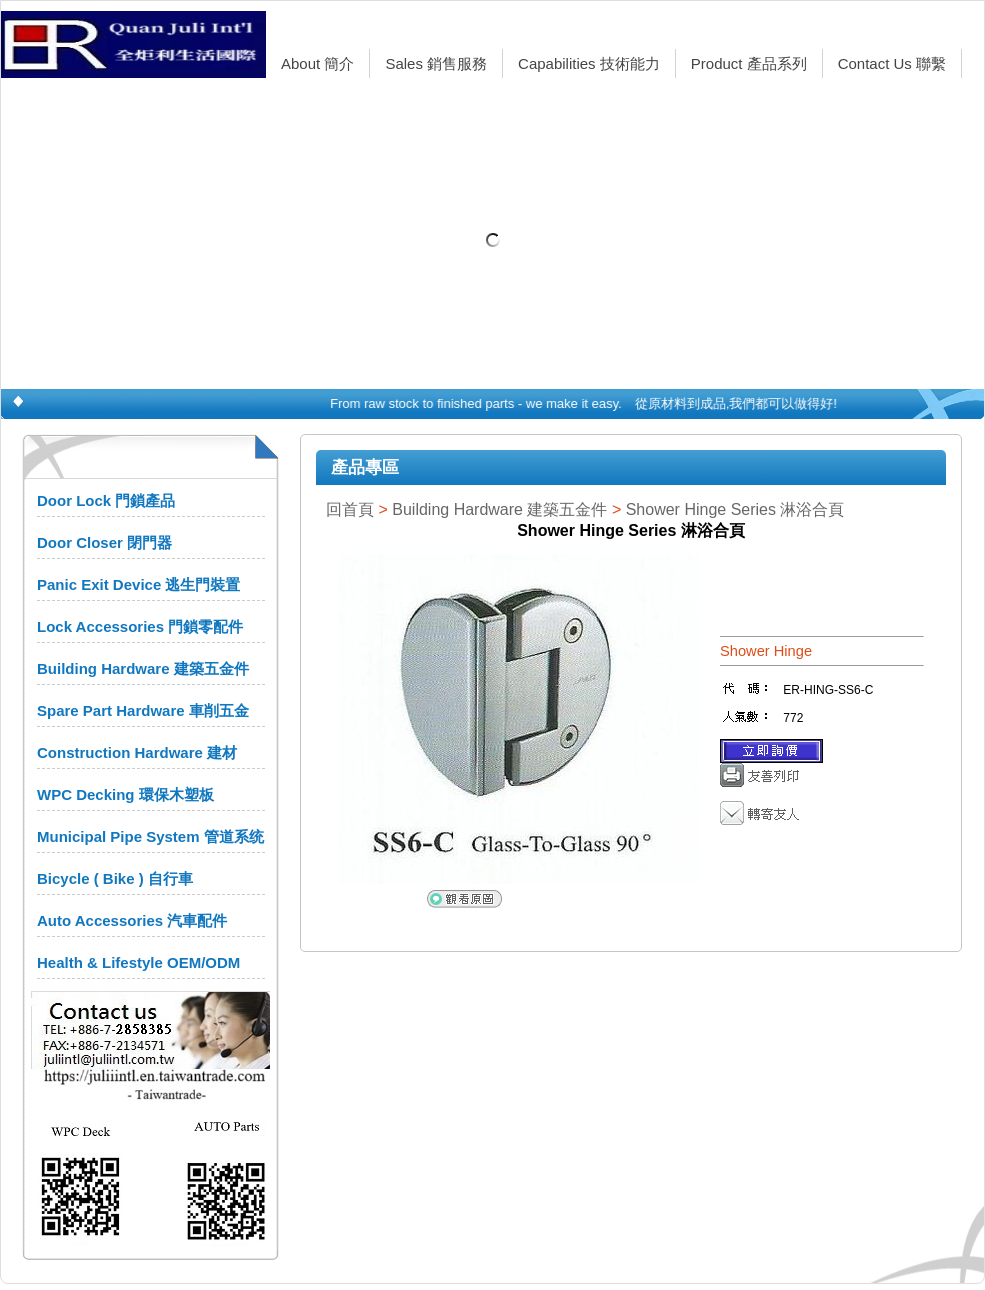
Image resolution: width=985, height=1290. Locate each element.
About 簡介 (317, 63)
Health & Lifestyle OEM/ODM (138, 962)
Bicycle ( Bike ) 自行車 (115, 878)
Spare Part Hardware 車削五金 (143, 710)
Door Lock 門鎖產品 (106, 500)
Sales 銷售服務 (436, 63)
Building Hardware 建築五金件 (143, 668)
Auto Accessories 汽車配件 (132, 920)
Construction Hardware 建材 (137, 752)
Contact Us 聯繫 (892, 63)
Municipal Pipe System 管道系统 (150, 836)
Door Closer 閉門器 (104, 542)
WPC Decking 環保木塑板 (125, 794)
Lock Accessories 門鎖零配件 (140, 626)
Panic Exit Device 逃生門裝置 (138, 584)
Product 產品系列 (749, 63)
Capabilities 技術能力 (589, 63)
